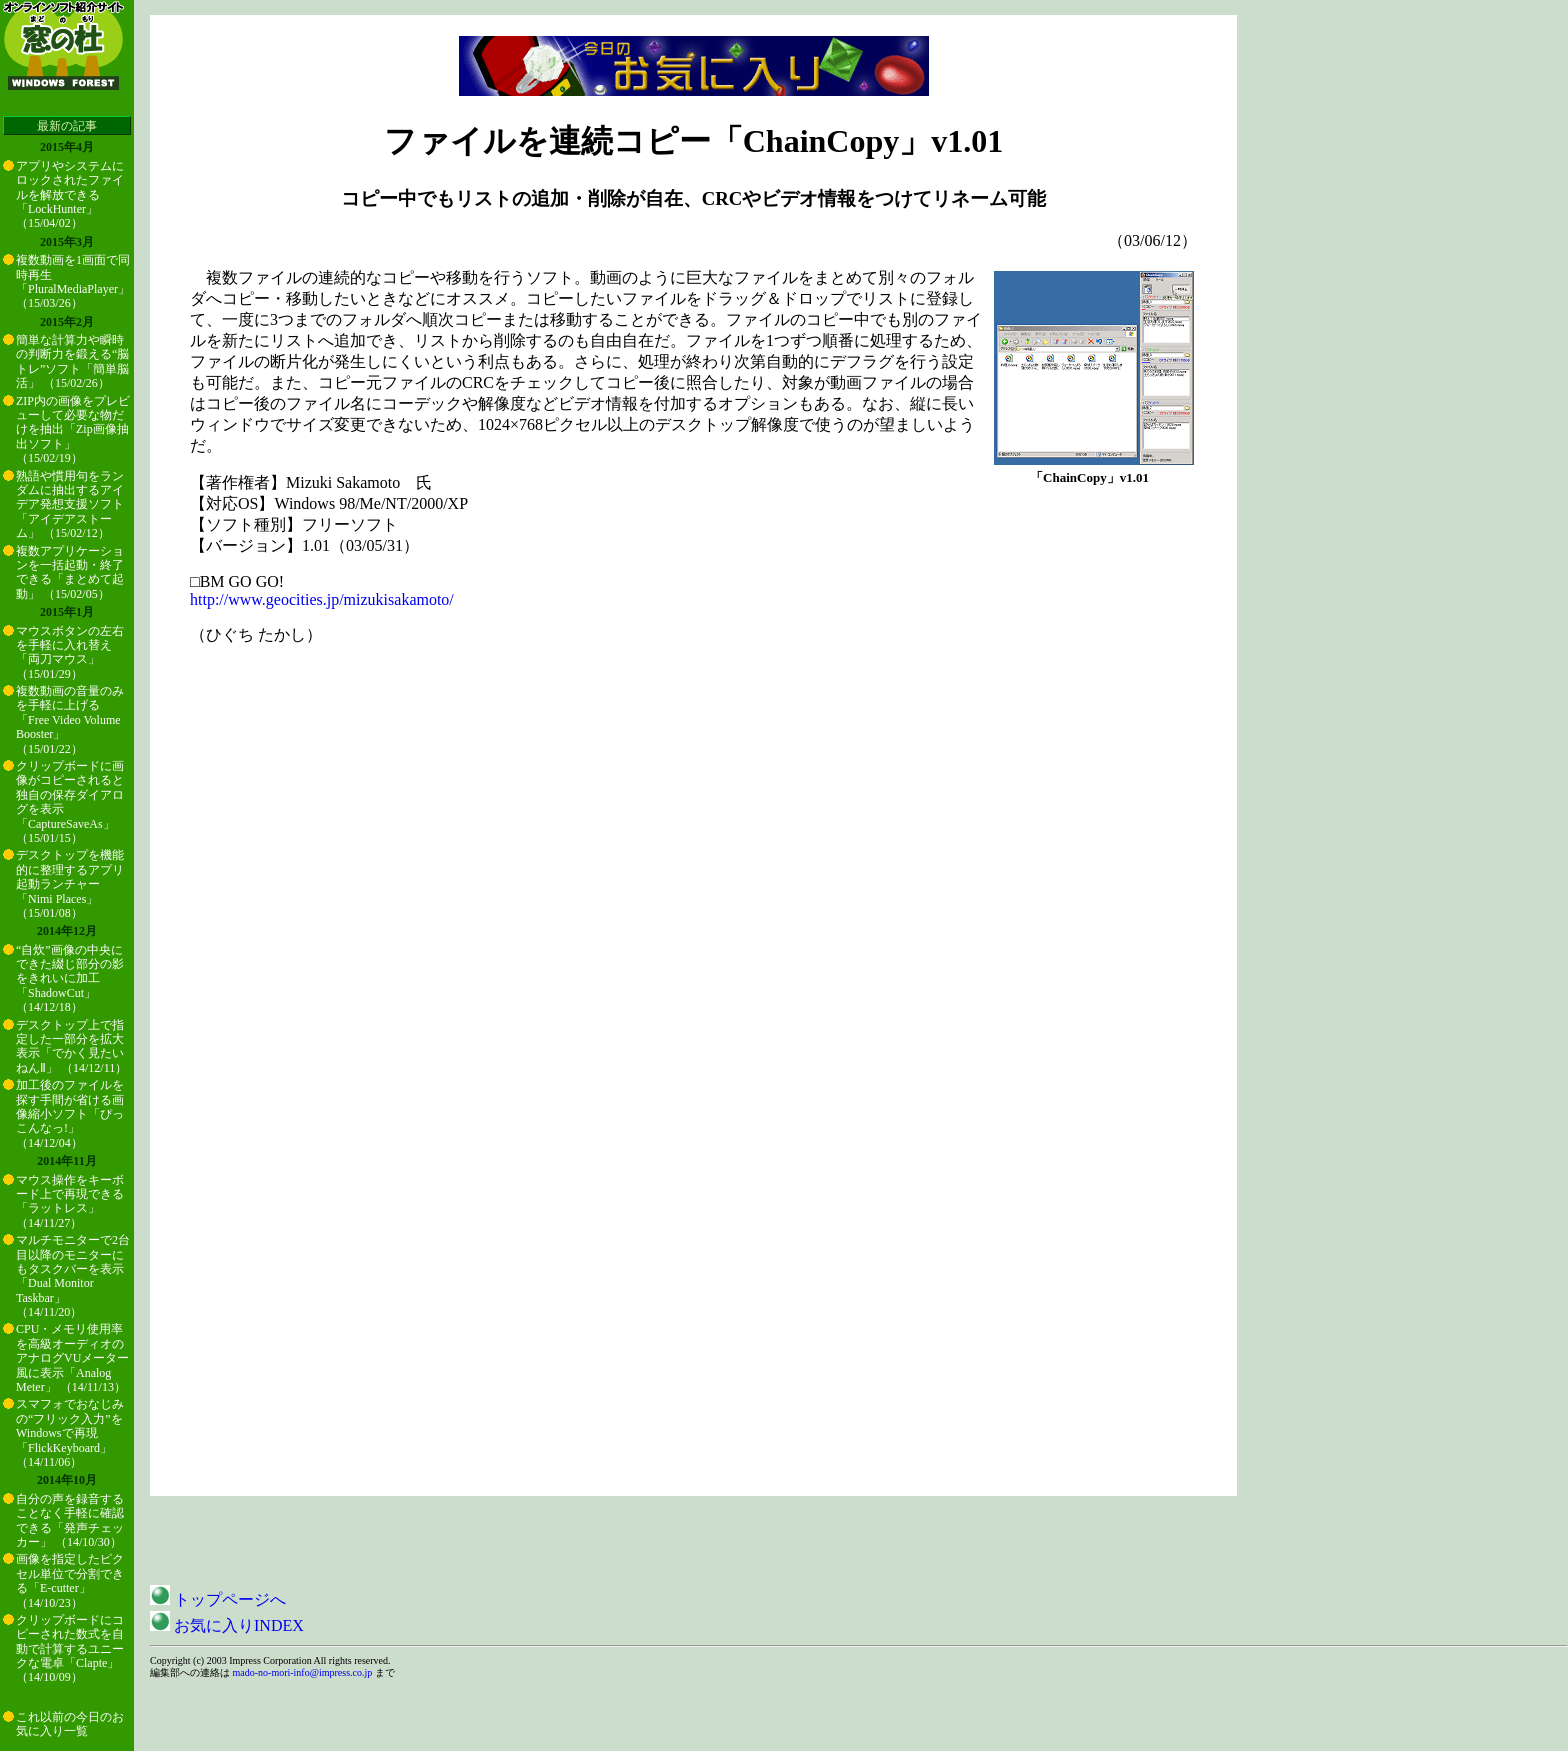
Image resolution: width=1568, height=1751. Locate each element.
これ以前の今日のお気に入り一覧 (70, 1724)
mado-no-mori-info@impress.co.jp (303, 1672)
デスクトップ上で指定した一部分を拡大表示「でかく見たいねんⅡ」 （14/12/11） (71, 1046)
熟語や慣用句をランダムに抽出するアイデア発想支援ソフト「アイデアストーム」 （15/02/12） (70, 505)
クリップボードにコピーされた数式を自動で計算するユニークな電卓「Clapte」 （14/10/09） (70, 1649)
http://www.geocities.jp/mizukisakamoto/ (322, 599)
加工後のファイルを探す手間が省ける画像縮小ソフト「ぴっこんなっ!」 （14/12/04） (70, 1114)
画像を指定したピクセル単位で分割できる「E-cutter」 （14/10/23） (70, 1580)
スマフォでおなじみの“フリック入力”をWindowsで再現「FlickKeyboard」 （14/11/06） (70, 1433)
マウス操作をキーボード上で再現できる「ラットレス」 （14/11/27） (70, 1201)
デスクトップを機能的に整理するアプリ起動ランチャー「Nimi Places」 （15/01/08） (70, 884)
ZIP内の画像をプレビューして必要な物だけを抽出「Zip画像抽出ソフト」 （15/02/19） (73, 430)
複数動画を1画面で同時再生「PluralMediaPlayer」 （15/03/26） (73, 281)
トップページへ (218, 1599)
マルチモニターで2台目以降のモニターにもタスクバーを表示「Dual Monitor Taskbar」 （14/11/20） (73, 1276)
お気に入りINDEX (227, 1625)
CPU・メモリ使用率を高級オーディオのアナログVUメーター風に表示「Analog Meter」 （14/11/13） (72, 1358)
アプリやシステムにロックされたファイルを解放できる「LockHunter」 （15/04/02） (70, 195)
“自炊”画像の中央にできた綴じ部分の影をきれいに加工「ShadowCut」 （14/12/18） (70, 979)
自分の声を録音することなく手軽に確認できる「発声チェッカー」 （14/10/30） (70, 1520)
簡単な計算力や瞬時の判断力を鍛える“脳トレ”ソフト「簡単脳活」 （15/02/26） (72, 361)
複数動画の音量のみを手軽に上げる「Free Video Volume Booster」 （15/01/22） (70, 720)
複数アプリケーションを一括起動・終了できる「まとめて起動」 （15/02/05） (70, 572)
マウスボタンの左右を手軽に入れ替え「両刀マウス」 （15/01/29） (70, 652)
